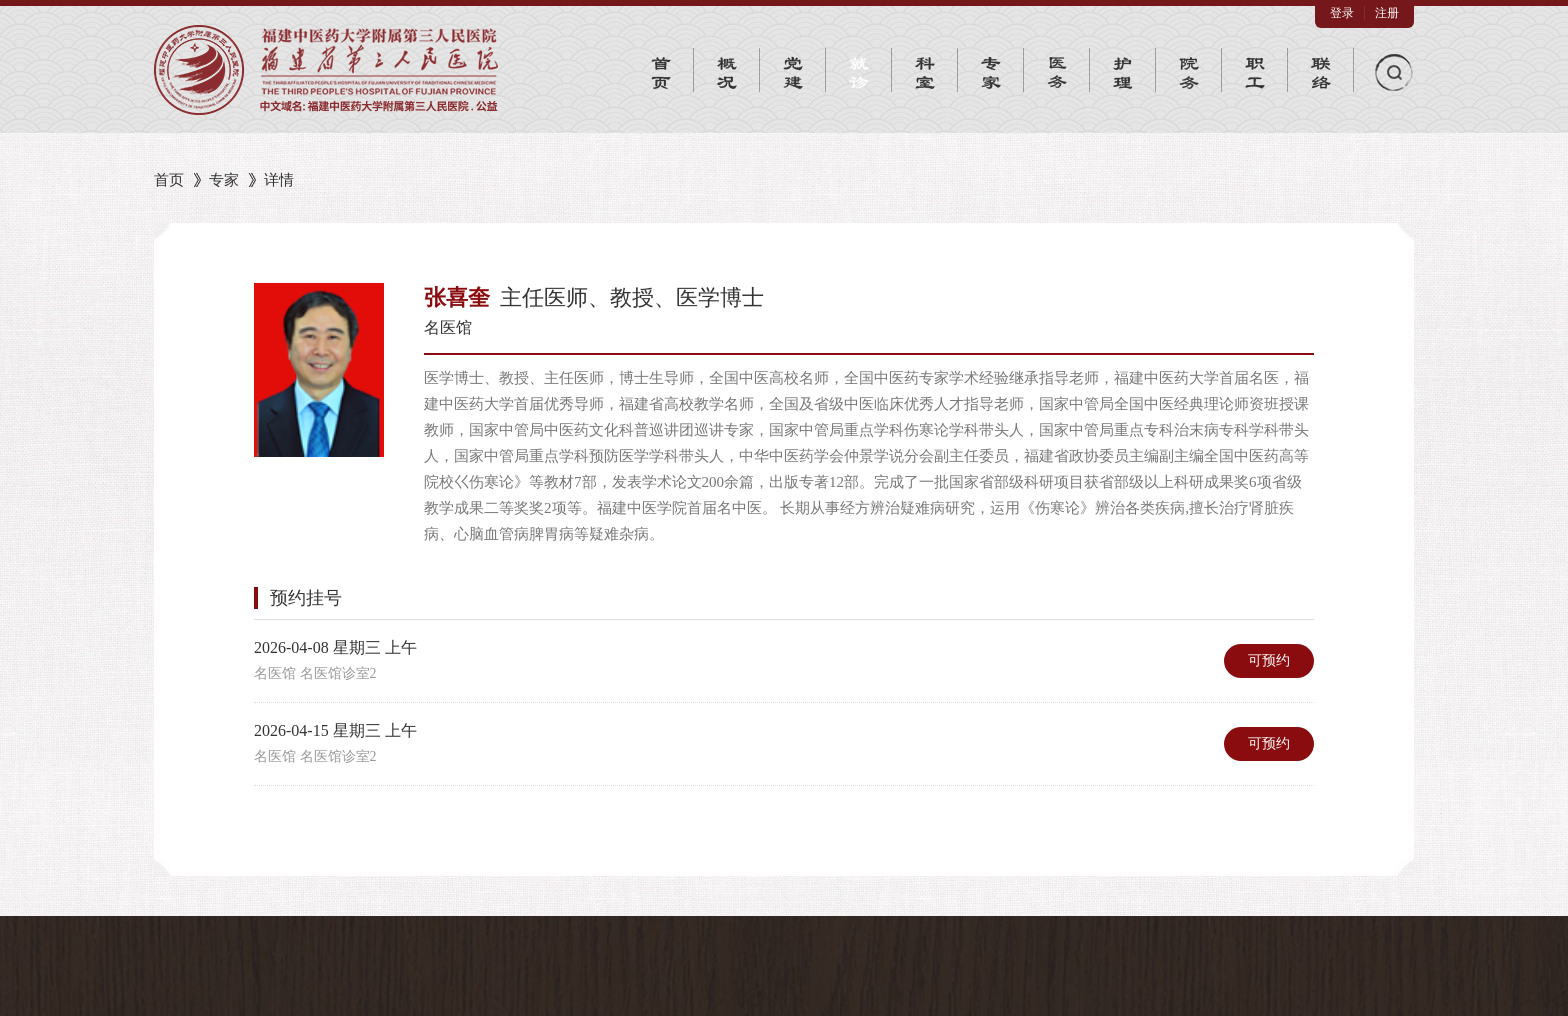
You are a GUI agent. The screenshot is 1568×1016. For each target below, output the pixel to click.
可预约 (1269, 660)
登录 (1342, 13)
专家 (224, 180)
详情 (279, 180)
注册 (1387, 13)
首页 (169, 180)
